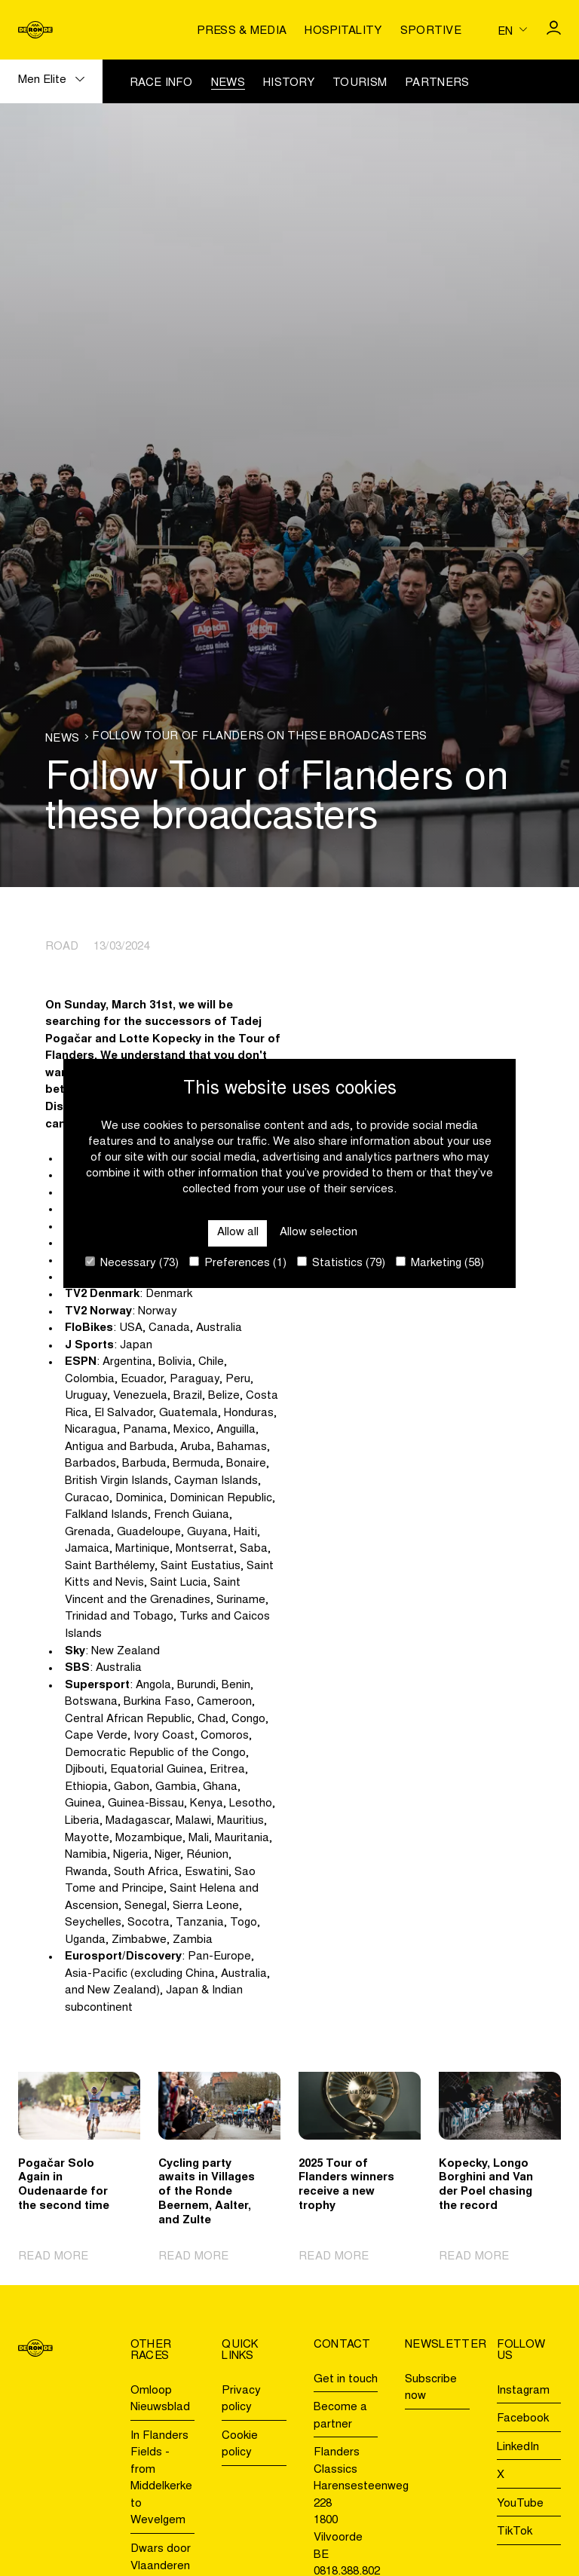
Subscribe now (431, 2388)
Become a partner (340, 2416)
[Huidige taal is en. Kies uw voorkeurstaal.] (512, 29)
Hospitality (343, 31)
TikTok (514, 2532)
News (228, 83)
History (288, 83)
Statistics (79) (341, 1262)
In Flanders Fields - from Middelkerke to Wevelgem (161, 2479)
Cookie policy (240, 2445)
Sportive (430, 31)
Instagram (523, 2391)
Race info (161, 83)
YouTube (520, 2504)
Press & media (241, 31)
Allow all (238, 1232)
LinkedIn (518, 2447)
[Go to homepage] (35, 29)
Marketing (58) (440, 1262)
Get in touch (346, 2379)
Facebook (523, 2419)
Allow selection (318, 1232)
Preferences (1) (237, 1262)
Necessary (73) (132, 1262)
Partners (437, 83)
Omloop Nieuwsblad (160, 2399)
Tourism (359, 83)
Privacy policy (241, 2399)
